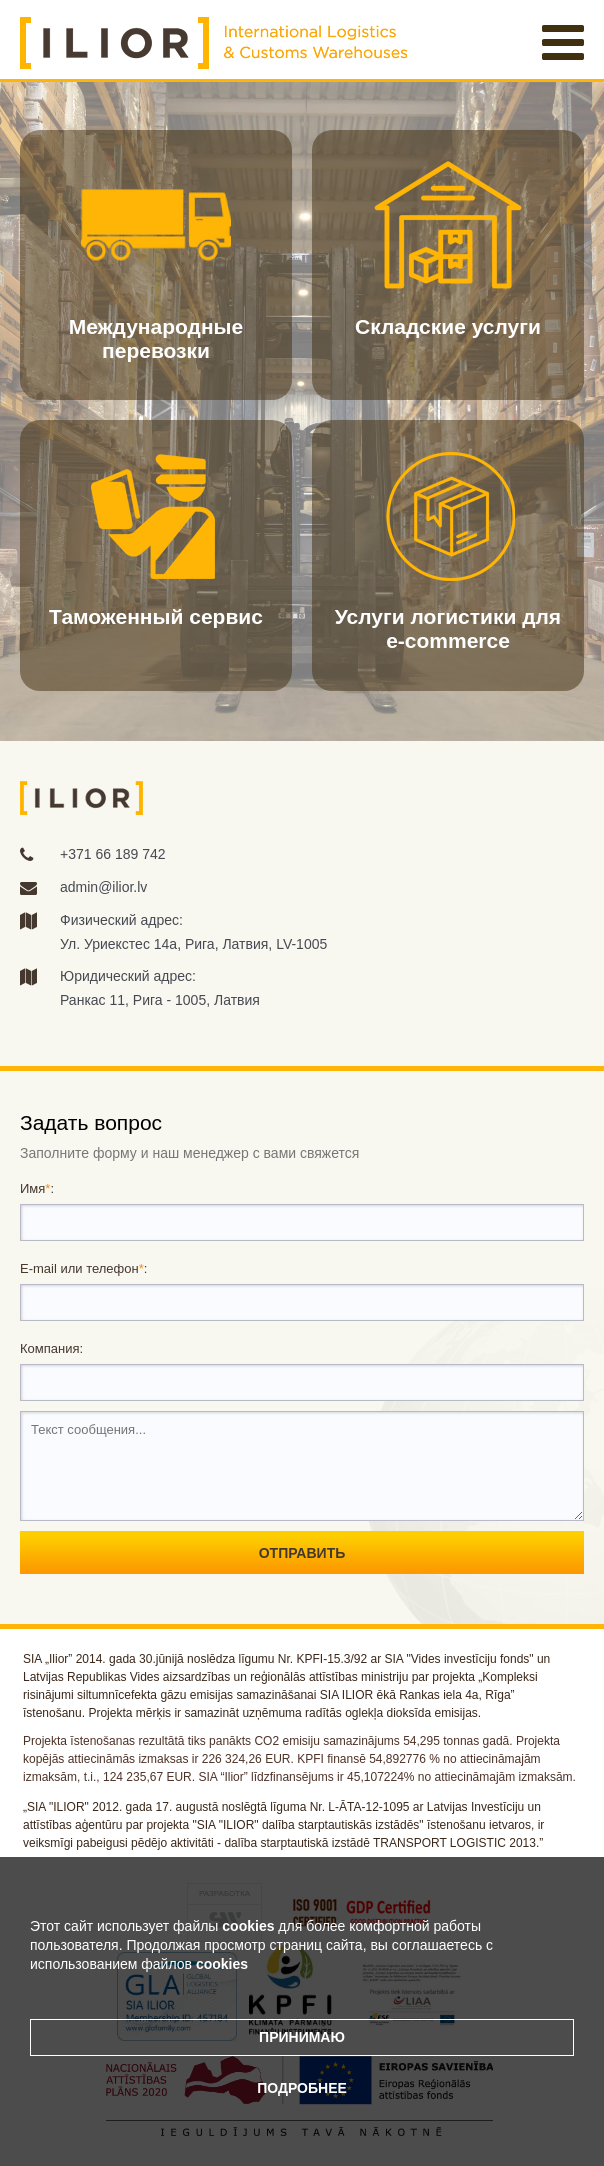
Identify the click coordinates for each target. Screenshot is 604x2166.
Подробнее (302, 2088)
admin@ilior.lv (103, 887)
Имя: (37, 1188)
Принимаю (302, 2037)
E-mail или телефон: (83, 1268)
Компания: (51, 1348)
